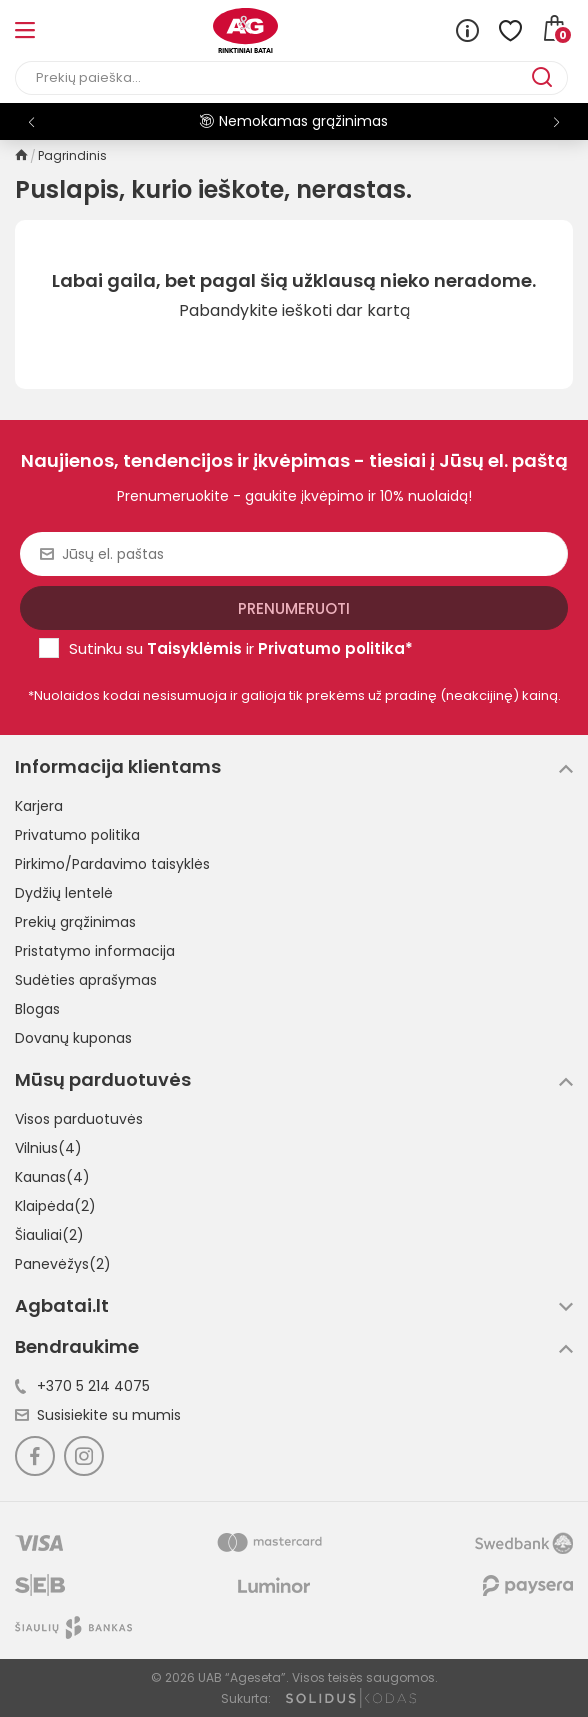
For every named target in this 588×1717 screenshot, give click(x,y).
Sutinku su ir (241, 648)
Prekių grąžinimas (75, 922)
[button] (556, 122)
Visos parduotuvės (79, 1119)
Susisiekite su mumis (98, 1415)
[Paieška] (273, 78)
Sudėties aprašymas (86, 980)
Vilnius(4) (48, 1148)
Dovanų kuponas (73, 1038)
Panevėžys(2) (63, 1264)
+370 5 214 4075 (82, 1386)
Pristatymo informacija (95, 951)
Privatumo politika (77, 835)
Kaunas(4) (52, 1177)
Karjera (39, 806)
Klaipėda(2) (55, 1206)
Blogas (37, 1009)
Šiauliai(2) (49, 1235)
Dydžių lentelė (64, 893)
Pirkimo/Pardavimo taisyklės (112, 864)
